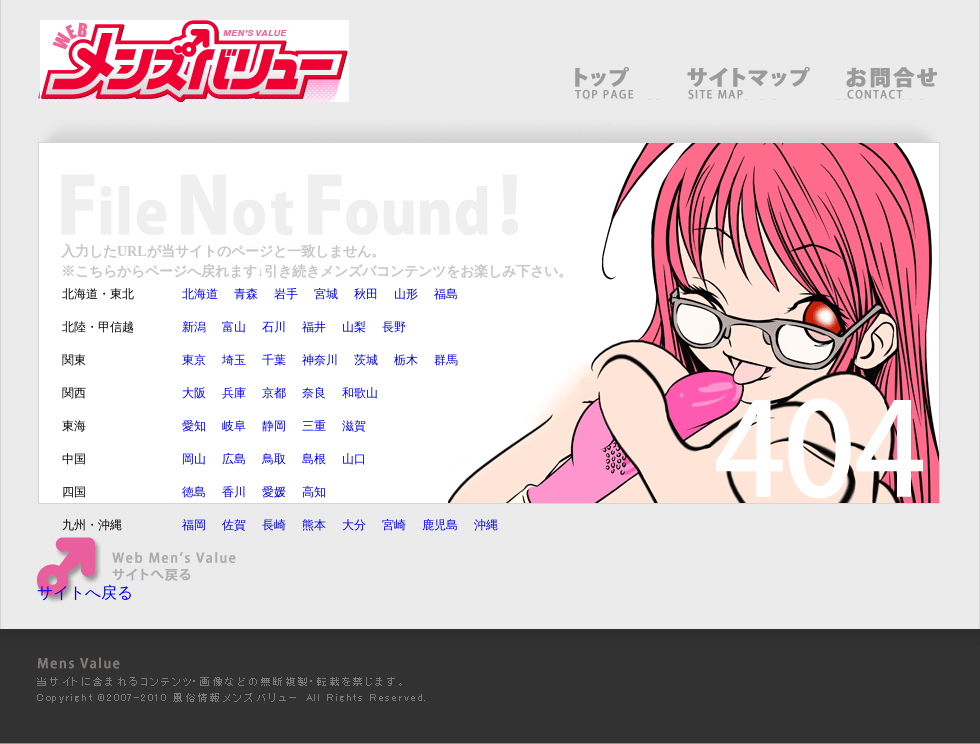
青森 (246, 294)
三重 (314, 426)
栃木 (406, 360)
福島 (446, 294)
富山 (234, 327)
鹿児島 (440, 525)
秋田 (366, 294)
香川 (234, 492)
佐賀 (234, 525)
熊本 (314, 525)
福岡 (194, 525)
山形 (406, 294)
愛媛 (274, 492)
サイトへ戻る (85, 592)
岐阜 (234, 426)
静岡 (274, 426)
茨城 (366, 360)
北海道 (200, 294)
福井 (314, 327)
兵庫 (234, 393)
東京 (194, 360)
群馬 (446, 360)
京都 (274, 393)
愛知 (194, 426)
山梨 (354, 327)
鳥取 (274, 459)
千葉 (274, 360)
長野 (394, 327)
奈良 (314, 393)
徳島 (194, 492)
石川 (274, 327)
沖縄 (486, 525)
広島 (234, 459)
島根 (314, 459)
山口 (354, 459)
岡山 (194, 459)
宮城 (326, 294)
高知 (314, 492)
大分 (354, 525)
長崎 (274, 525)
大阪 (194, 393)
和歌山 (360, 393)
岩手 (286, 294)
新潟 (194, 327)
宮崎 (394, 525)
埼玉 (234, 360)
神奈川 (320, 360)
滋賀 (354, 426)
